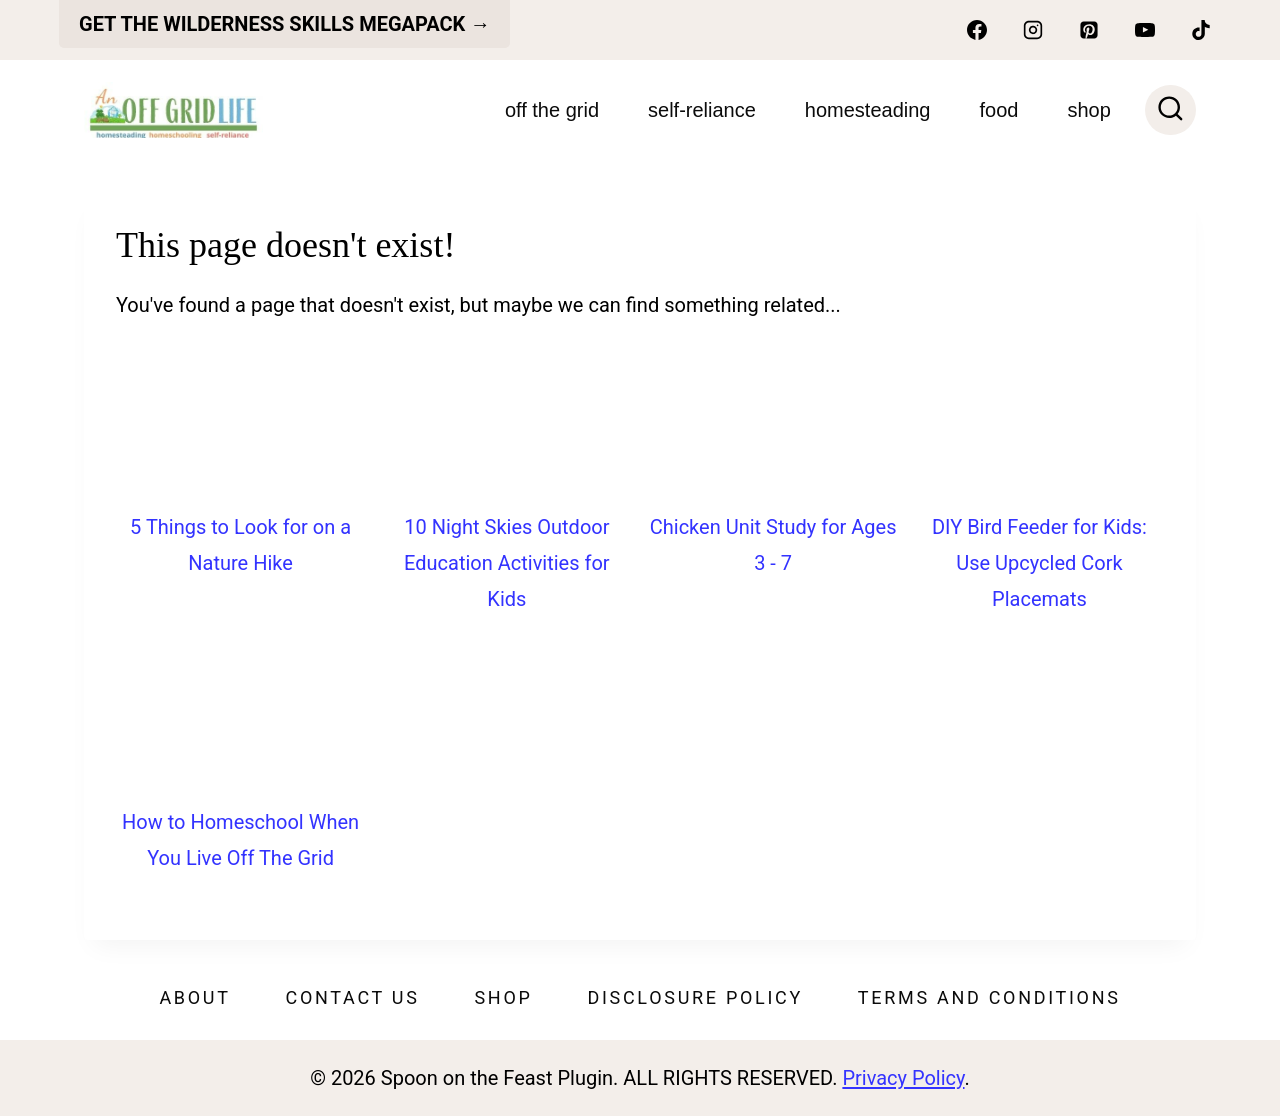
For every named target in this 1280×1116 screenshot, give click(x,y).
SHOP (1088, 110)
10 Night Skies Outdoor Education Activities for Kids (507, 563)
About (194, 997)
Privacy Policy (903, 1078)
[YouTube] (1145, 30)
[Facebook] (977, 30)
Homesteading (868, 110)
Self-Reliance (702, 110)
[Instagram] (1033, 30)
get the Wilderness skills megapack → (284, 24)
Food (999, 110)
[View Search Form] (1170, 110)
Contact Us (353, 997)
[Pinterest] (1089, 30)
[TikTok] (1201, 30)
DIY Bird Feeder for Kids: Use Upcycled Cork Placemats (1039, 563)
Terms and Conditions (989, 997)
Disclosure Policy (695, 997)
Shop (503, 997)
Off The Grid (552, 110)
